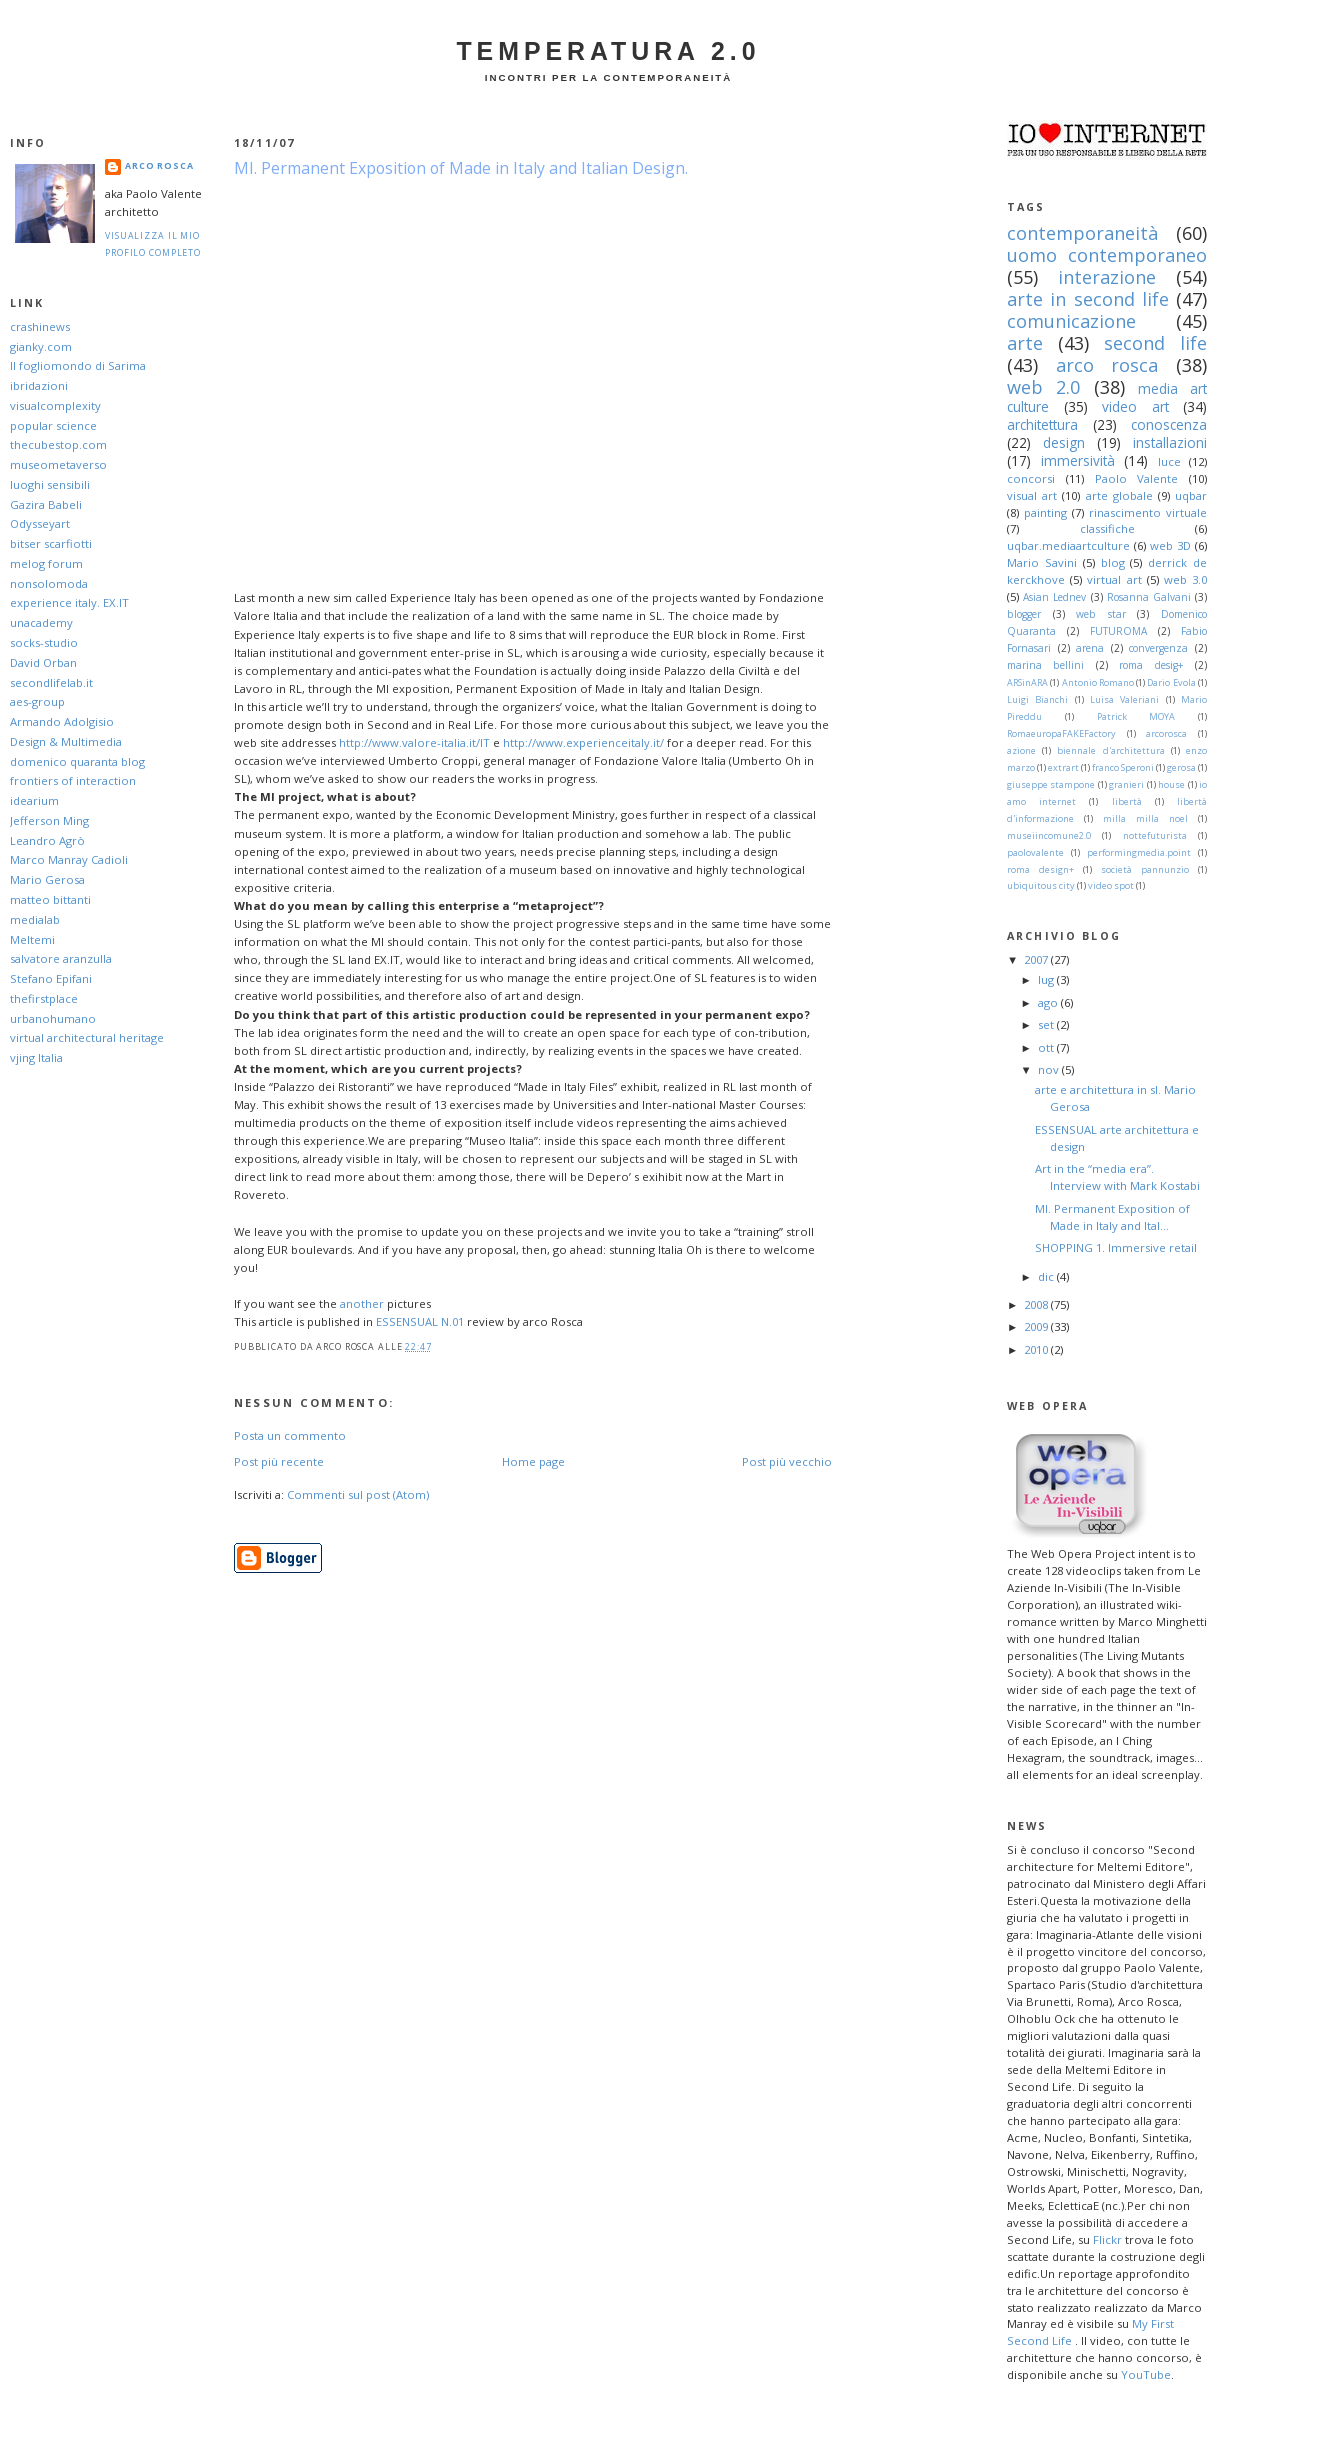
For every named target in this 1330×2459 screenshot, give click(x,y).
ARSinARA (1027, 682)
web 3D (1170, 545)
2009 (1037, 1326)
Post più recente (279, 1461)
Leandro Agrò (47, 840)
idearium (34, 800)
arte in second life (1088, 299)
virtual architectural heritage (87, 1037)
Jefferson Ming (49, 820)
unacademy (41, 622)
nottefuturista (1155, 835)
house (1171, 784)
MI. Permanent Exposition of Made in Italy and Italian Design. (461, 168)
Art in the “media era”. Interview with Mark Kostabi (1117, 1177)
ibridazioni (39, 385)
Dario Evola (1171, 682)
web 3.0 (1185, 579)
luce (1169, 461)
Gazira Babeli (46, 504)
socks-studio (44, 642)
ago (1049, 1002)
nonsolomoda (49, 583)
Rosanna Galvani (1149, 597)
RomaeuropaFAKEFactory (1061, 733)
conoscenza (1169, 424)
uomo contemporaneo (1107, 255)
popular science (53, 425)
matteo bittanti (50, 899)
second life (1155, 343)
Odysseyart (40, 523)
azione (1021, 750)
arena (1090, 648)
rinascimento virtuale (1148, 512)
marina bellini (1045, 665)
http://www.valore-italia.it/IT (414, 742)
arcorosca (1166, 733)
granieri (1126, 784)
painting (1045, 512)
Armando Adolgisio (62, 721)
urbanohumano (53, 1018)
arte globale (1119, 495)
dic (1047, 1276)
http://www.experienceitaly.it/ (583, 742)
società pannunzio (1145, 869)
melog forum (46, 563)
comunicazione (1071, 321)
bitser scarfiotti (51, 543)
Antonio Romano (1098, 682)
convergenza (1158, 648)
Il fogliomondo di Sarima (78, 365)
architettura (1042, 424)
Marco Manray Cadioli (69, 859)
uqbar (1191, 495)
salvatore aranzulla (61, 958)
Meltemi (32, 939)
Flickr (1107, 2239)
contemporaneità (1082, 233)
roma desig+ (1151, 665)
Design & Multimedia (66, 741)
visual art (1032, 495)
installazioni (1170, 442)
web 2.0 (1043, 387)
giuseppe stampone (1051, 784)
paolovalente (1035, 852)
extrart (1063, 767)
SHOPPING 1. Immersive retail (1116, 1247)
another (362, 1303)
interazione (1107, 277)
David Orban (43, 662)
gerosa (1181, 767)
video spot (1111, 885)
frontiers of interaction (73, 780)
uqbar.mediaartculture (1068, 545)
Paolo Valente (1137, 478)
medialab (35, 919)
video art (1135, 406)
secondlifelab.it (51, 682)
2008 (1037, 1304)
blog (1113, 562)
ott (1047, 1047)
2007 (1037, 959)
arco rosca (1107, 365)
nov (1050, 1069)
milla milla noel (1145, 818)
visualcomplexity (55, 405)
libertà (1127, 801)
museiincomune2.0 (1049, 835)
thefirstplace (44, 998)
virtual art (1114, 579)
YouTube (1146, 2374)
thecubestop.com (58, 444)
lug (1047, 979)
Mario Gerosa (47, 879)
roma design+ (1040, 869)
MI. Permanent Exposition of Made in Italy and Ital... (1112, 1217)
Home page (533, 1461)
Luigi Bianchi (1037, 699)
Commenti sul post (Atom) (358, 1494)
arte (1025, 343)
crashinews (40, 326)
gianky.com (41, 346)
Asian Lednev (1054, 597)
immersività (1078, 460)
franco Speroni (1123, 767)
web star (1101, 614)
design (1064, 442)
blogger (1024, 614)
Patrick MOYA (1136, 716)
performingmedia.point (1139, 852)
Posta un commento (290, 1435)
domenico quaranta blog (77, 761)
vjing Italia (36, 1057)
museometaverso (58, 464)
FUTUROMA (1118, 631)
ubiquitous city (1041, 885)
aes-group (37, 701)
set (1047, 1024)
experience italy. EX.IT (69, 602)
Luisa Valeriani (1124, 699)
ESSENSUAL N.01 (420, 1321)
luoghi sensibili (50, 484)
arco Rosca (159, 166)
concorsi (1031, 478)
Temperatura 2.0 (608, 51)
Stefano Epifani (51, 978)
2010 (1037, 1349)
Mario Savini (1042, 562)
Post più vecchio (787, 1461)
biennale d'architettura (1110, 750)
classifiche (1107, 528)
